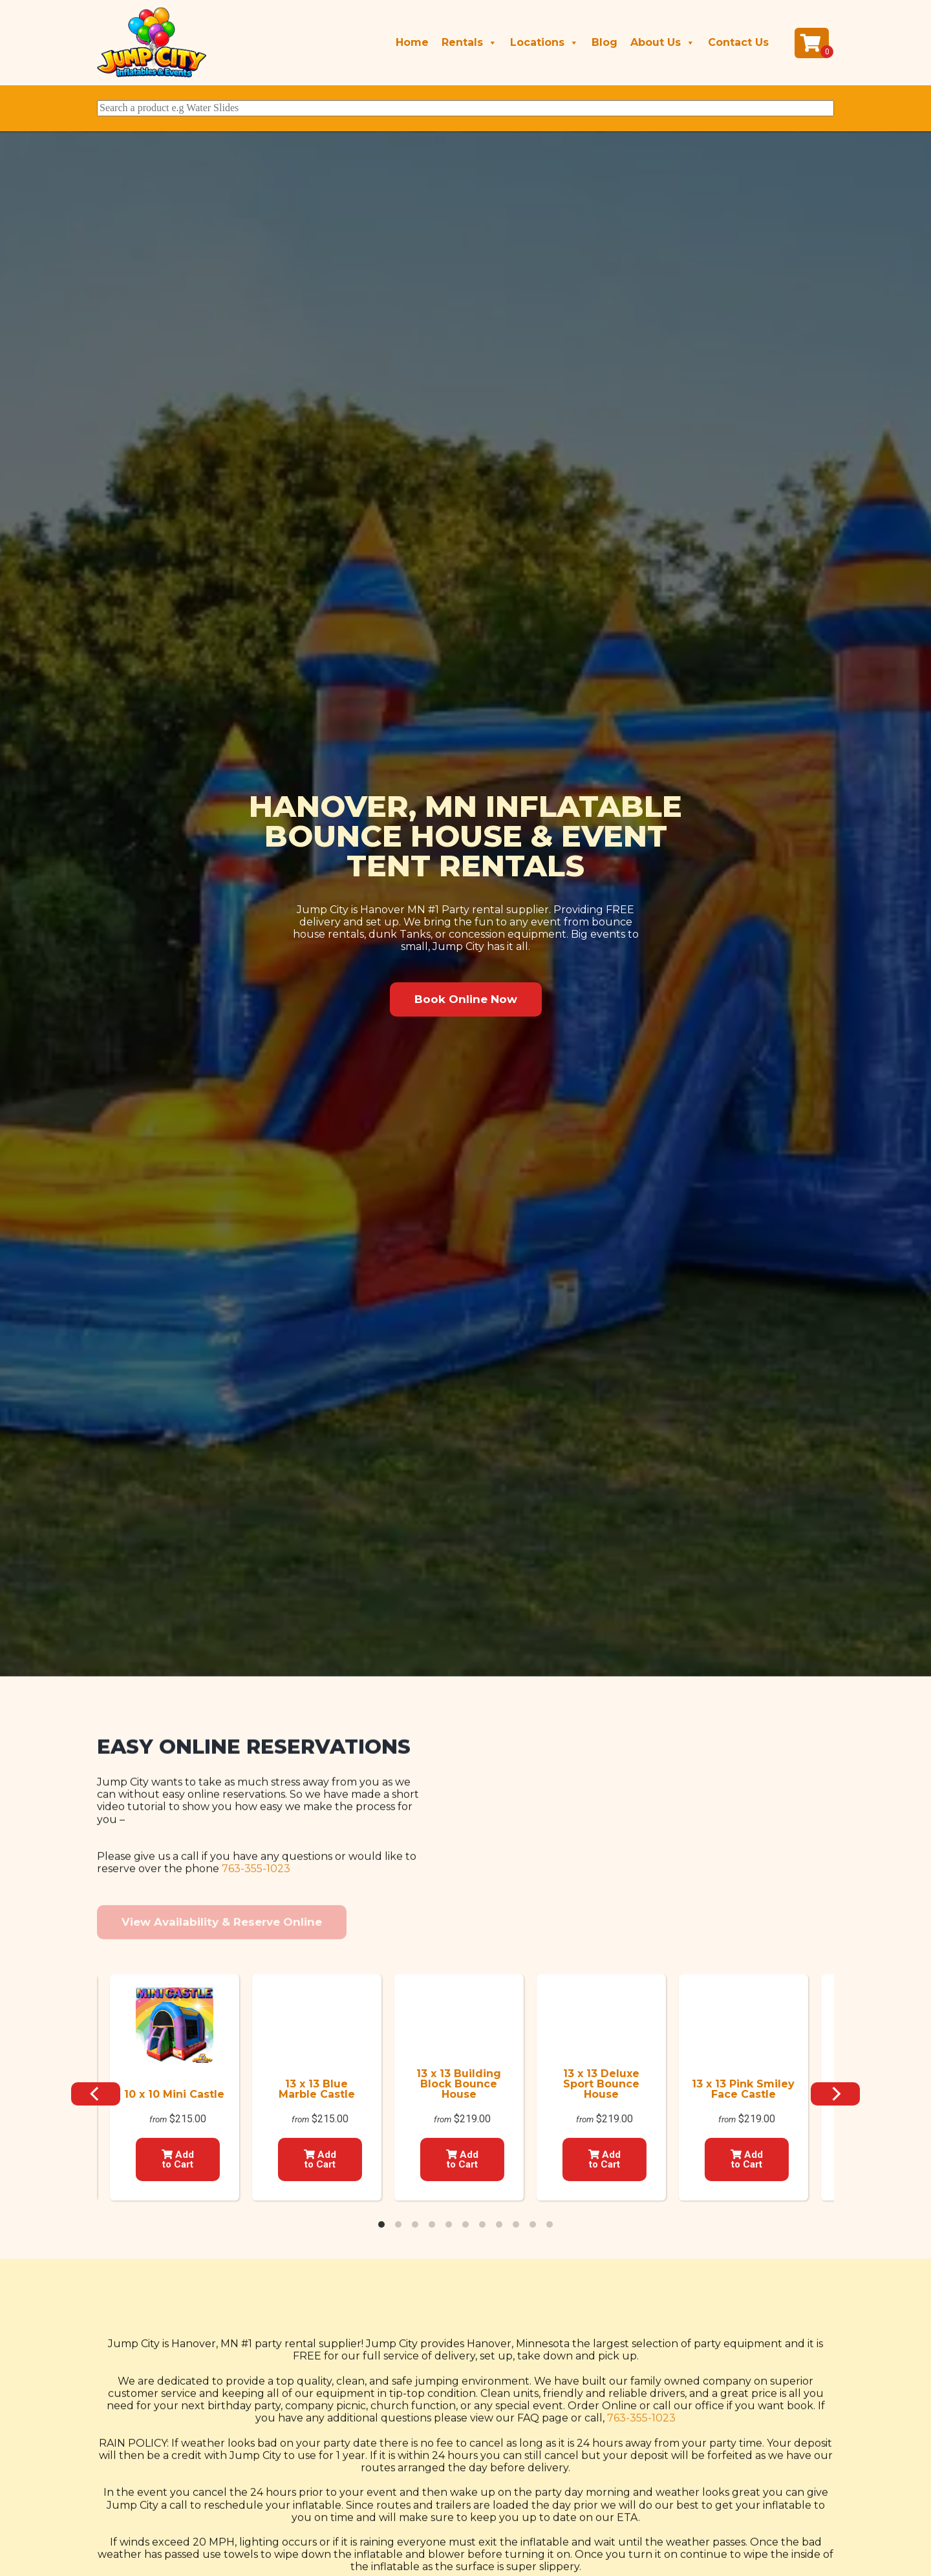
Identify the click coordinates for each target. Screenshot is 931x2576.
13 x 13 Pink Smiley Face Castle (743, 2089)
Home (412, 42)
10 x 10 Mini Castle (174, 2094)
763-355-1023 (256, 1968)
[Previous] (95, 2094)
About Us (662, 43)
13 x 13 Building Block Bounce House (458, 2083)
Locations (544, 43)
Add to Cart (178, 2159)
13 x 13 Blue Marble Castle (317, 2089)
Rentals (469, 43)
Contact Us (738, 42)
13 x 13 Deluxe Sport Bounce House (601, 2083)
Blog (604, 42)
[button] (466, 999)
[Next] (835, 2094)
